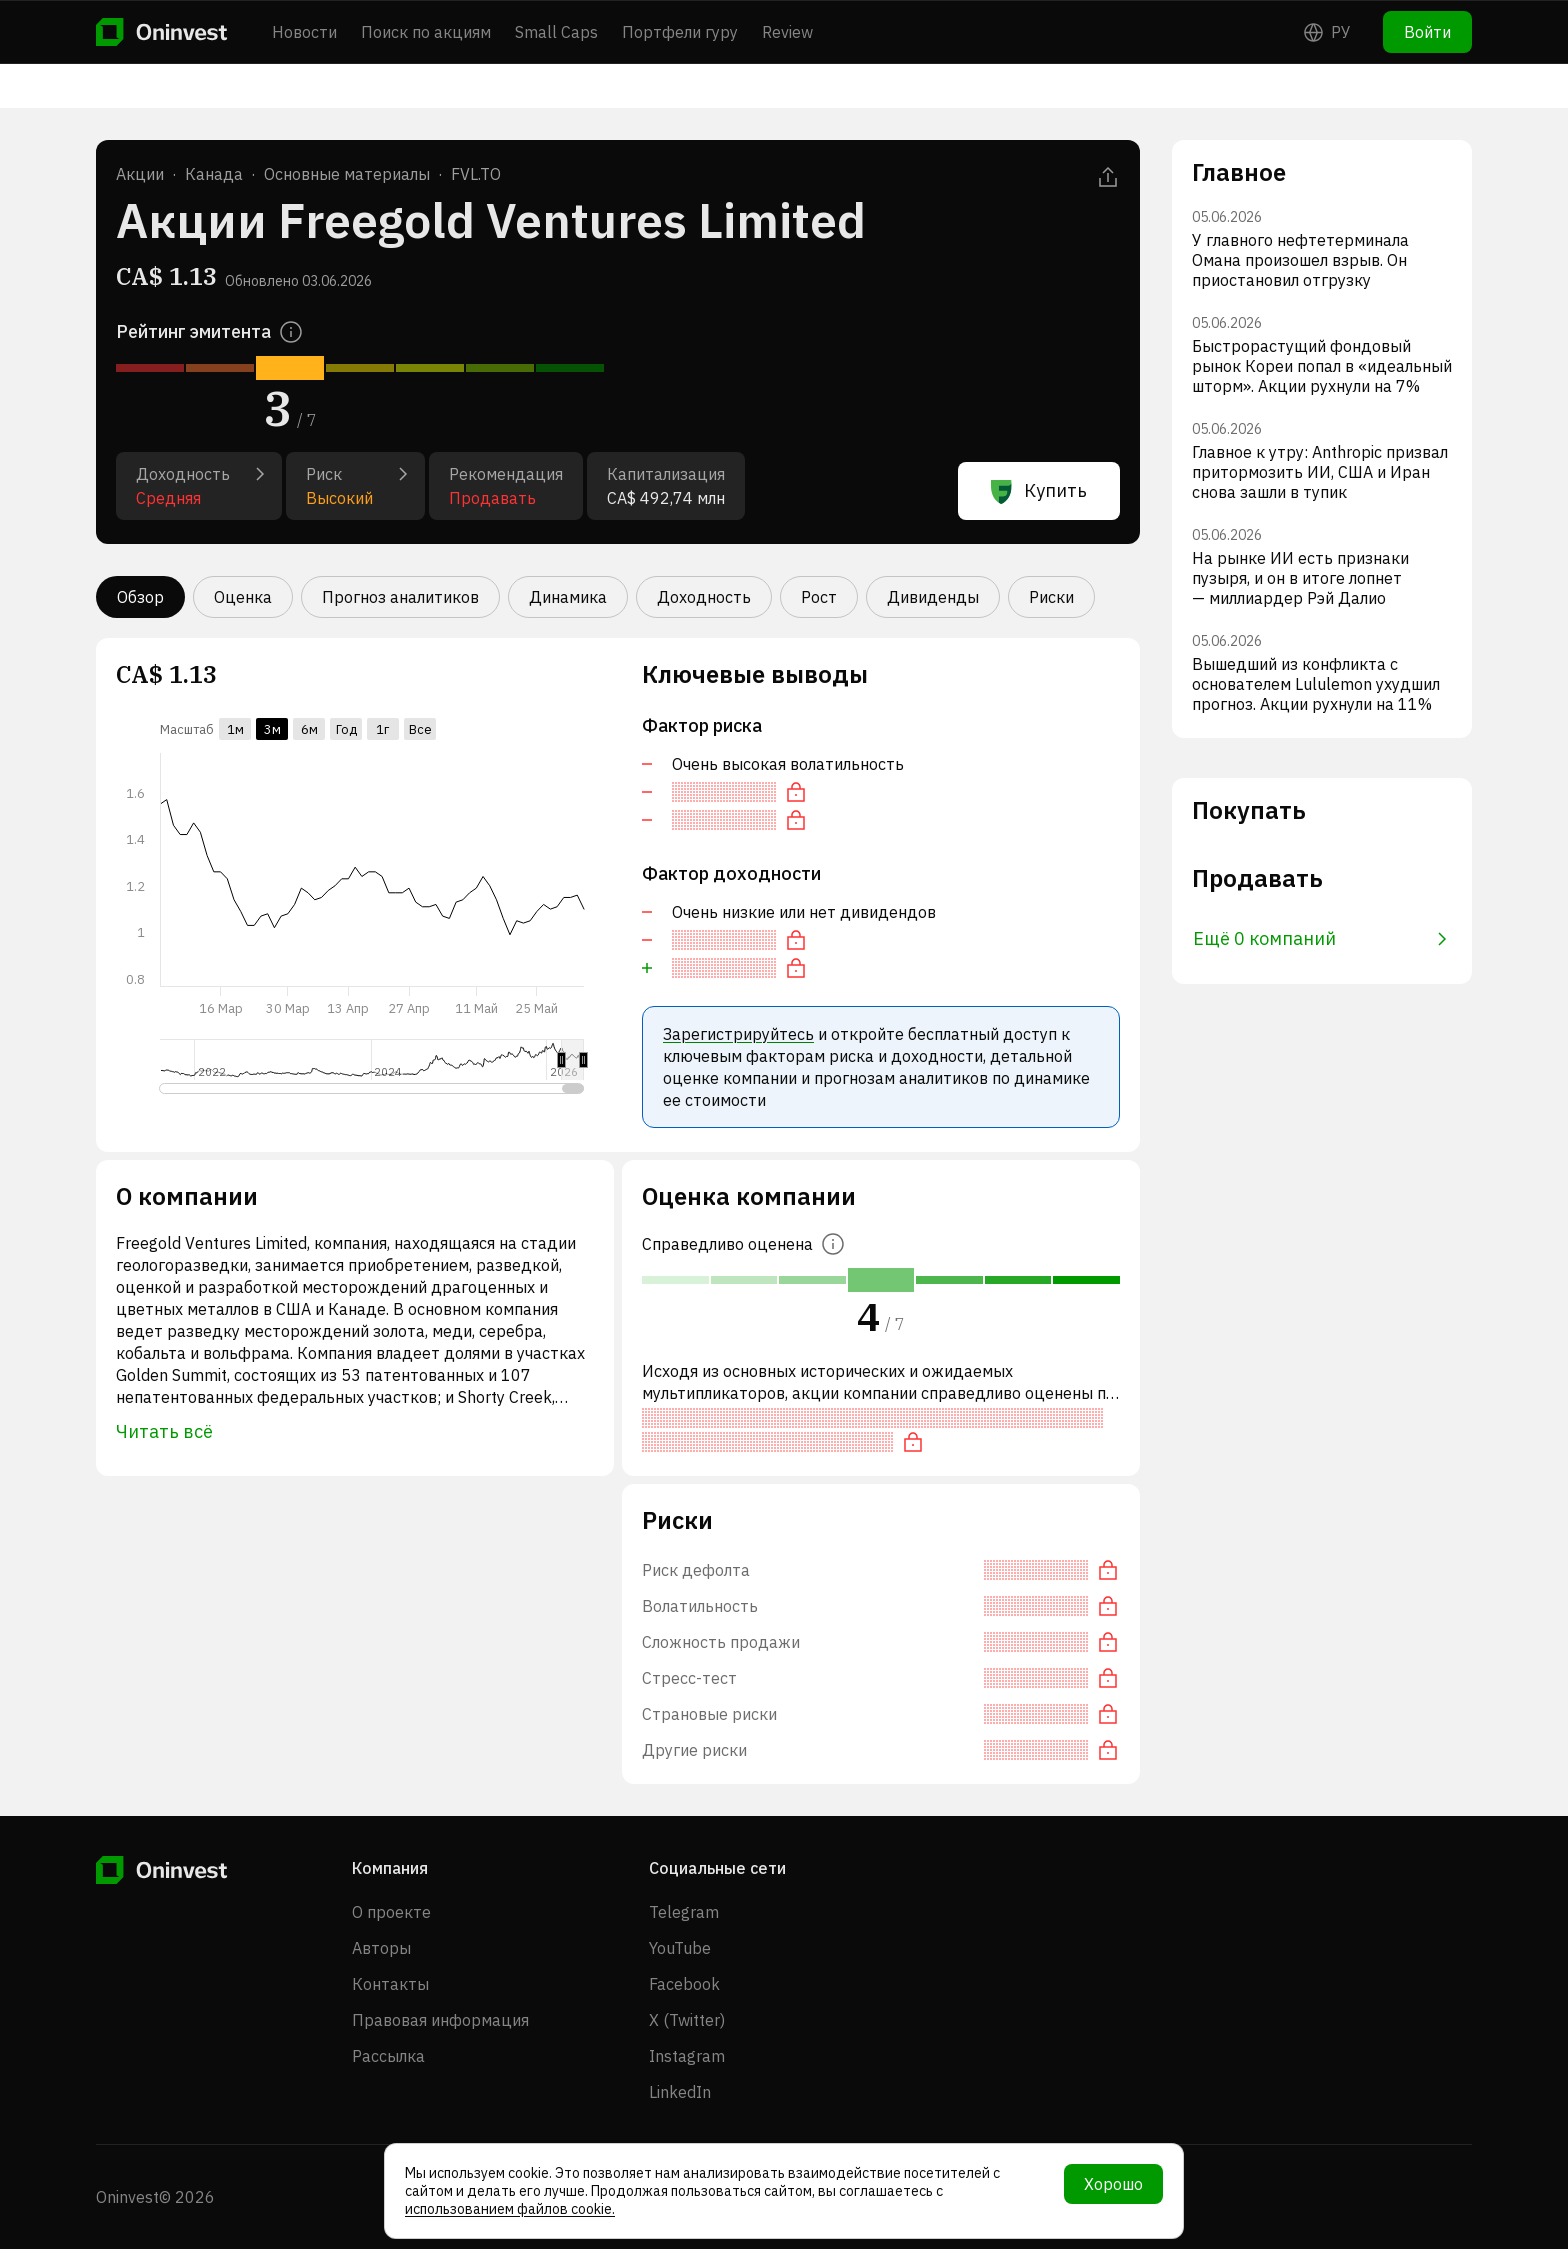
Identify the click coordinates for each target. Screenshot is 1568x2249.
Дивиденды (933, 597)
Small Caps (556, 32)
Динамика (568, 597)
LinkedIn (680, 2092)
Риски (1051, 597)
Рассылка (388, 2056)
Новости (304, 32)
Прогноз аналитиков (400, 597)
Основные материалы (347, 174)
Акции (140, 174)
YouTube (680, 1948)
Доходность (704, 597)
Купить (1039, 491)
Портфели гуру (680, 32)
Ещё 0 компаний (1320, 938)
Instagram (687, 2056)
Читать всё (164, 1431)
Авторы (381, 1948)
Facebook (684, 1984)
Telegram (684, 1912)
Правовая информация (440, 2020)
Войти (1427, 32)
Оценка (243, 597)
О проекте (391, 1912)
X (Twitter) (687, 2020)
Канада (214, 174)
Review (787, 32)
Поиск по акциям (426, 32)
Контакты (390, 1984)
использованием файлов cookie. (510, 2209)
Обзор (140, 597)
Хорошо (1113, 2184)
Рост (819, 597)
